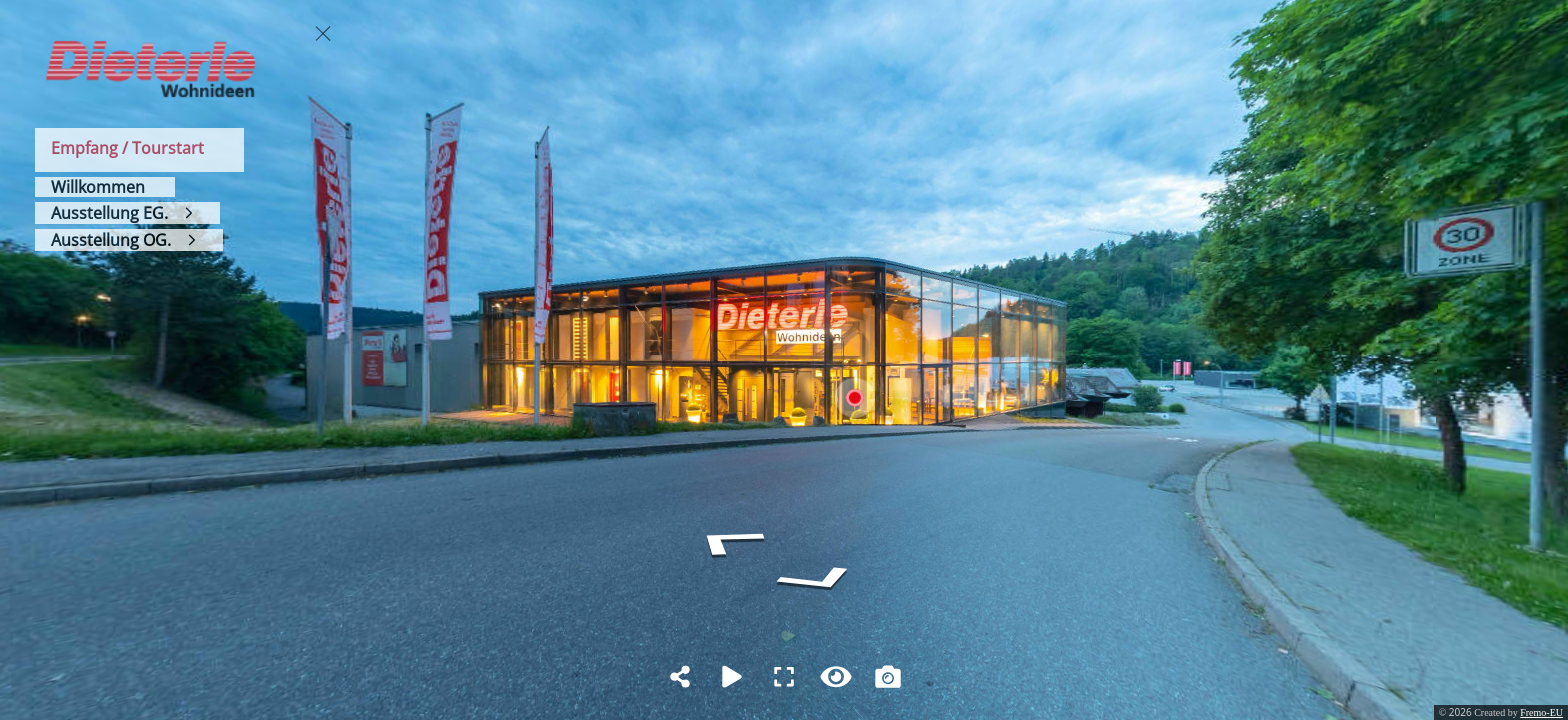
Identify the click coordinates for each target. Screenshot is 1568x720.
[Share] (680, 676)
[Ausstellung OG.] (129, 240)
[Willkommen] (105, 187)
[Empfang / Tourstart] (139, 150)
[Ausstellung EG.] (127, 213)
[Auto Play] (732, 676)
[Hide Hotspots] (836, 676)
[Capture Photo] (888, 676)
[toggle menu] (323, 33)
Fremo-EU (1541, 712)
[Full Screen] (784, 676)
